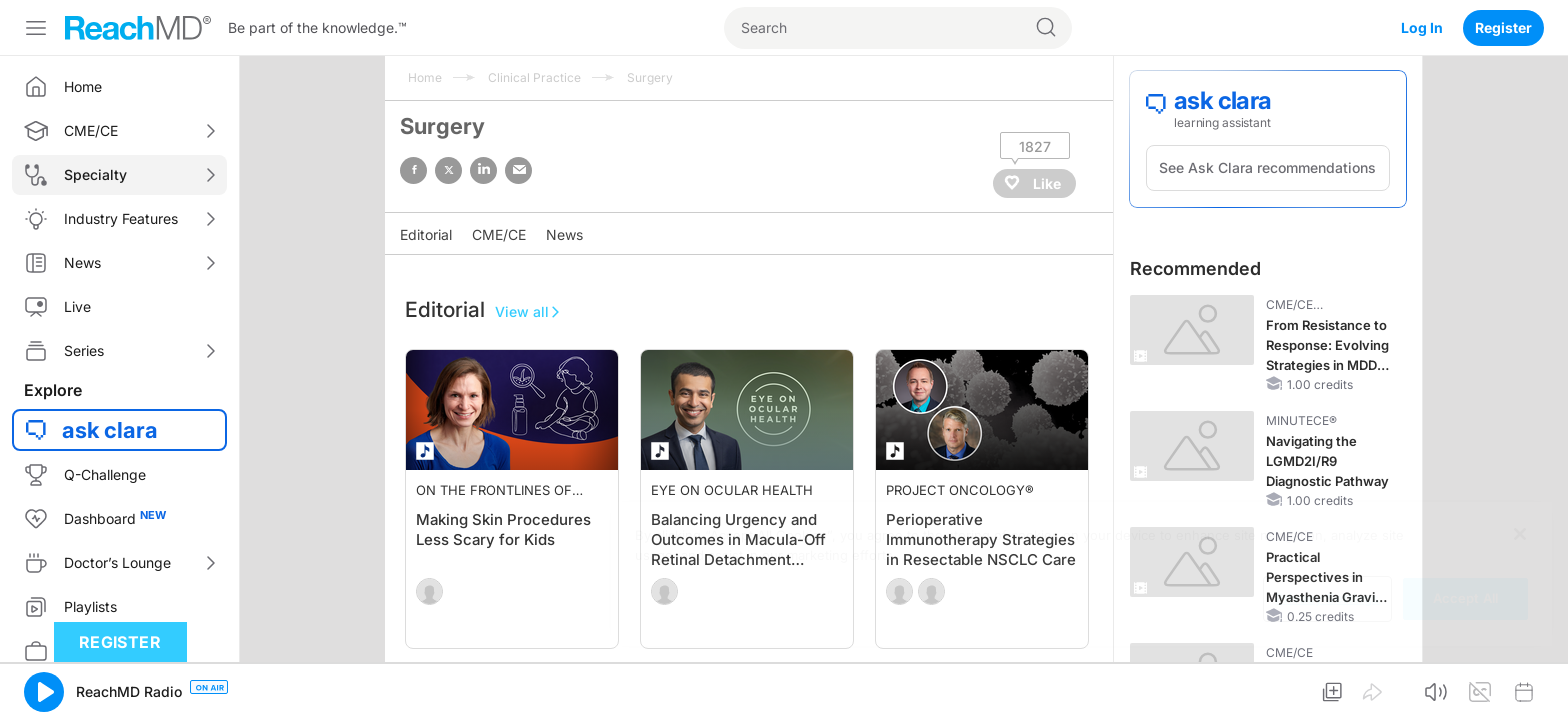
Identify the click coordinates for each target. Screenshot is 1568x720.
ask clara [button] (110, 430)
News (564, 234)
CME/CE (499, 234)
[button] (44, 692)
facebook (413, 170)
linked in (483, 170)
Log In (1422, 27)
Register (1503, 27)
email (518, 170)
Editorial (426, 234)
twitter (448, 170)
